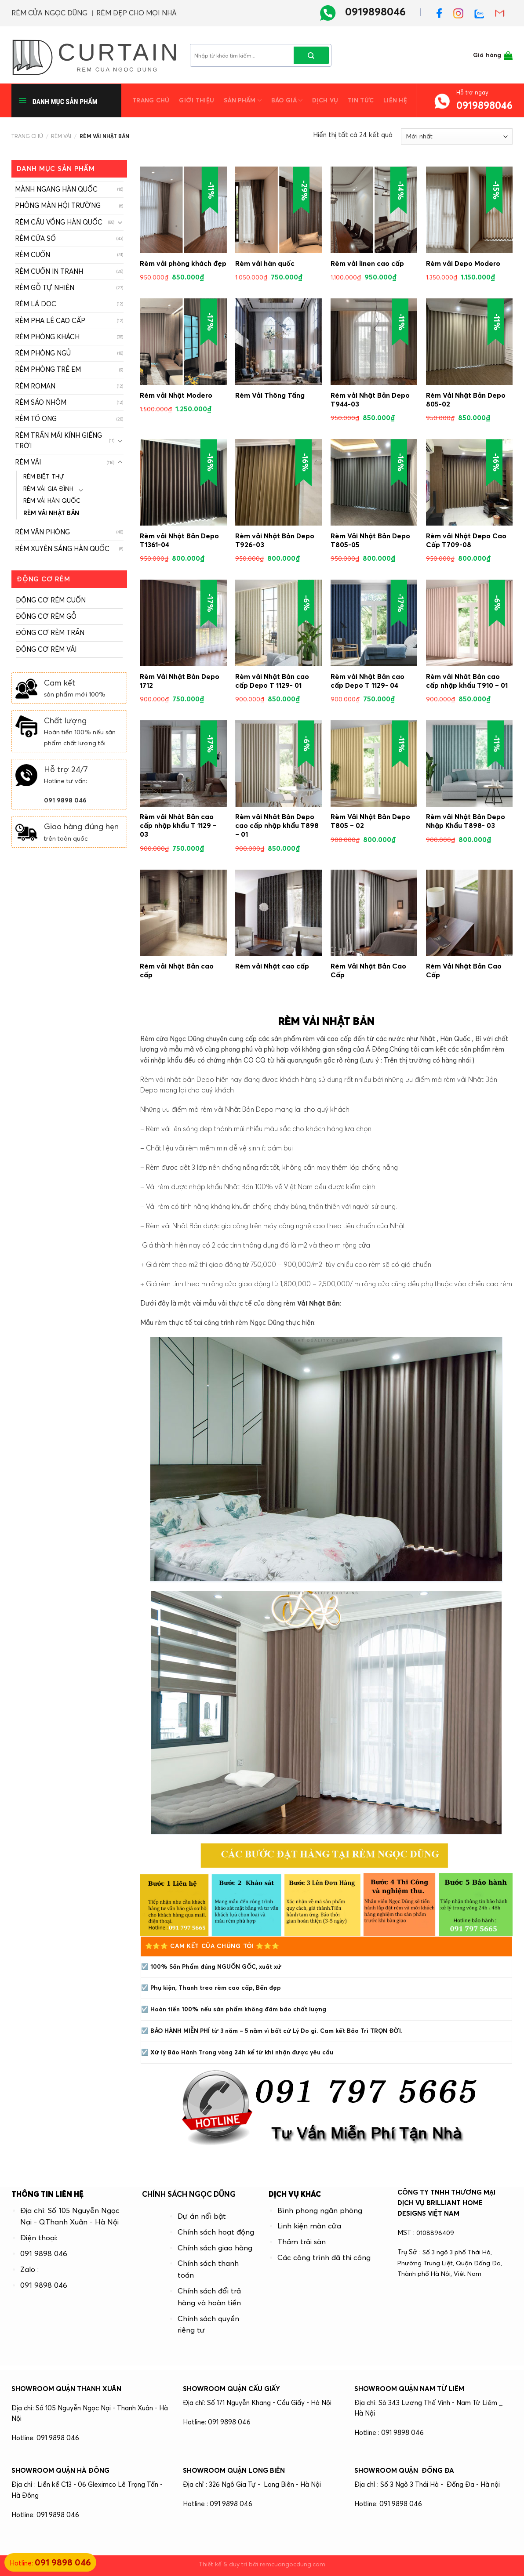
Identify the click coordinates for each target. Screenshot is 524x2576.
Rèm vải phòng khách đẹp (183, 263)
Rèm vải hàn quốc (265, 263)
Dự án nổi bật (202, 2216)
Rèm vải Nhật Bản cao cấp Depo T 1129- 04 (367, 680)
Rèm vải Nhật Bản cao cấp (177, 970)
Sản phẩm (243, 100)
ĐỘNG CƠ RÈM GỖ (46, 616)
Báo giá (286, 100)
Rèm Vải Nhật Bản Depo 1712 (179, 680)
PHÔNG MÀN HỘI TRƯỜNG (58, 205)
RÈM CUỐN (32, 254)
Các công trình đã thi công (324, 2257)
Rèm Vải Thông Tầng (270, 395)
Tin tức (361, 100)
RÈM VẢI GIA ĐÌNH (48, 489)
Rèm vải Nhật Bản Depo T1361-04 (179, 540)
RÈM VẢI (61, 136)
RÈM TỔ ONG (36, 418)
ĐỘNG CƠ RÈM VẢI (46, 649)
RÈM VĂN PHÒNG (42, 532)
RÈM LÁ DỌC (35, 304)
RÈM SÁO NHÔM (40, 402)
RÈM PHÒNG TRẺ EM (48, 369)
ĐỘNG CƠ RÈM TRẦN (50, 632)
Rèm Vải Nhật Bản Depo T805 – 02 (370, 821)
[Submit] (311, 55)
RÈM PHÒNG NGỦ (43, 353)
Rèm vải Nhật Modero (176, 395)
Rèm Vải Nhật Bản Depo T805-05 (370, 540)
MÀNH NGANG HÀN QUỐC (56, 189)
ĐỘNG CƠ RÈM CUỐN (51, 600)
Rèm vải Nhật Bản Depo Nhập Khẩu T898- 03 (465, 821)
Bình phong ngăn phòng (319, 2210)
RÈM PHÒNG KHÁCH (47, 337)
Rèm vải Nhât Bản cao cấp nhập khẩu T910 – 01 (467, 680)
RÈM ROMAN (35, 386)
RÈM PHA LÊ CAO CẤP (50, 320)
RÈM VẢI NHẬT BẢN (51, 513)
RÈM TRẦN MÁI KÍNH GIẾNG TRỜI (58, 440)
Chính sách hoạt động (216, 2232)
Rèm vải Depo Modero (463, 263)
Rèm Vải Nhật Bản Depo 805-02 (466, 399)
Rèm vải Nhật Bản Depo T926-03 (274, 540)
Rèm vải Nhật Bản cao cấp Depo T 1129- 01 (272, 680)
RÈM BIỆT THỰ (43, 476)
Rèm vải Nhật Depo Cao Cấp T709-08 (466, 540)
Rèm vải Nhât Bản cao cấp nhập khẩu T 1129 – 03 (178, 825)
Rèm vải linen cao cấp (367, 263)
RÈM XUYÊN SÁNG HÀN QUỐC (62, 548)
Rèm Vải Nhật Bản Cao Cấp (368, 970)
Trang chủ (150, 100)
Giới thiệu (196, 100)
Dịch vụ (325, 100)
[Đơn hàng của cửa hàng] (457, 136)
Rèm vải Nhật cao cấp (272, 965)
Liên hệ (395, 100)
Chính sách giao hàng (215, 2247)
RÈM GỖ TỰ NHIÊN (44, 287)
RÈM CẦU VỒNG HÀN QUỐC (58, 222)
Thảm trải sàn (301, 2241)
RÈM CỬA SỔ (35, 238)
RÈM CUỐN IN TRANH (49, 271)
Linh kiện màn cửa (309, 2225)
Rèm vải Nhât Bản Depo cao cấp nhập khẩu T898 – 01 (277, 825)
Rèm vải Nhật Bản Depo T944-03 (370, 399)
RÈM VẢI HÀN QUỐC (51, 500)
